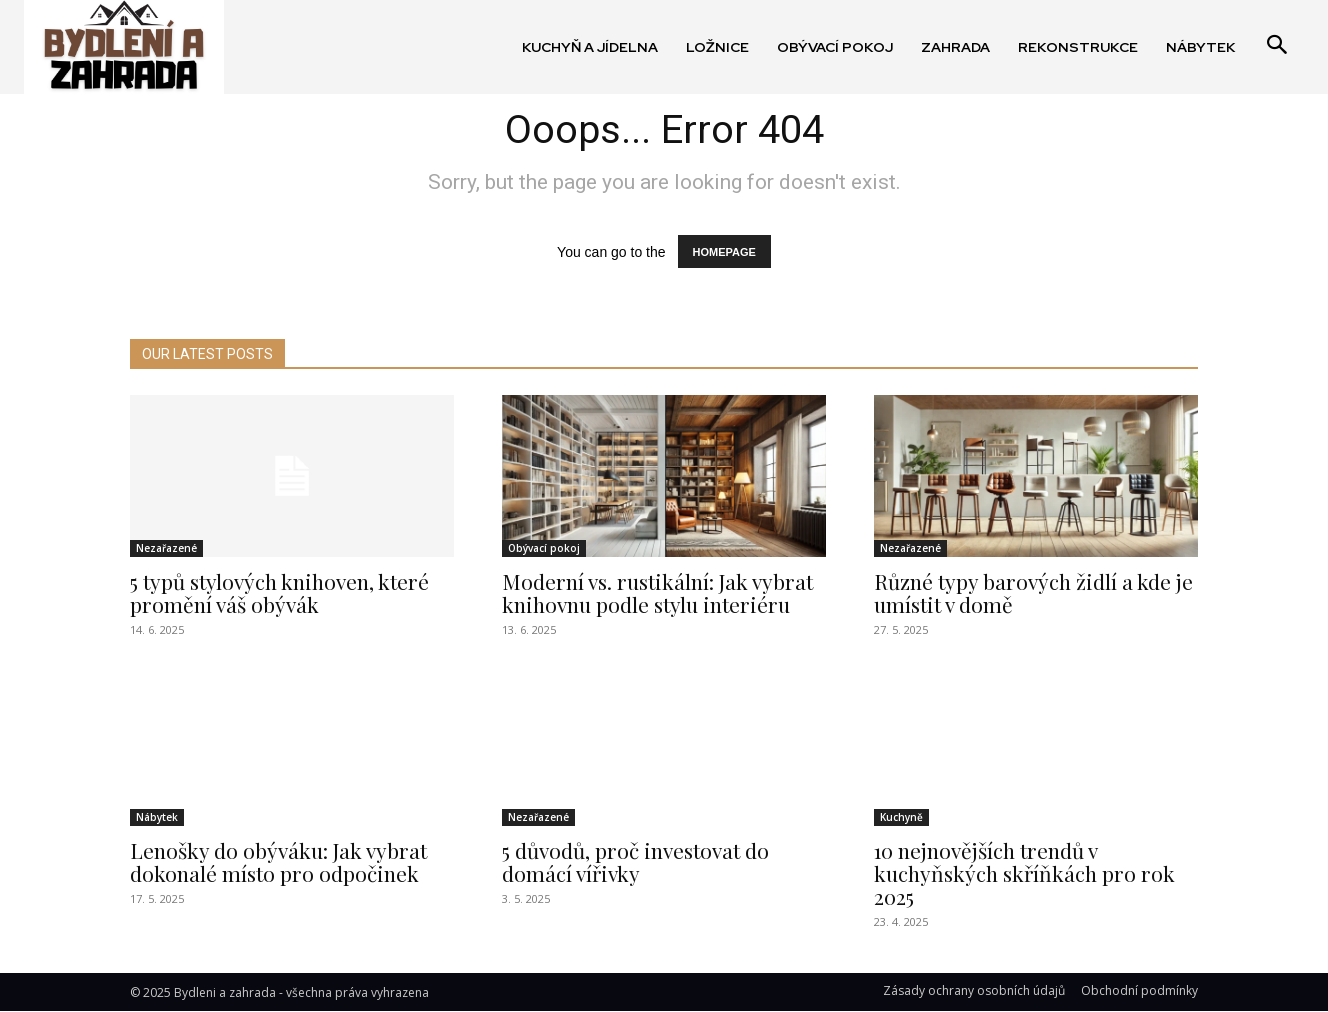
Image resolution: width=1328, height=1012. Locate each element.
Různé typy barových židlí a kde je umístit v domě (1033, 592)
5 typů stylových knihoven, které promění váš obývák (279, 592)
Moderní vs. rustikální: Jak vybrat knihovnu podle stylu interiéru (657, 592)
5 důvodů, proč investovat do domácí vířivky (635, 861)
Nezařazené (166, 548)
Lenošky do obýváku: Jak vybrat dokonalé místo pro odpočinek (278, 861)
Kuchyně (901, 817)
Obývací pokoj (544, 548)
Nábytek (157, 817)
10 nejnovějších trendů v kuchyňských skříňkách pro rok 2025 (1024, 873)
